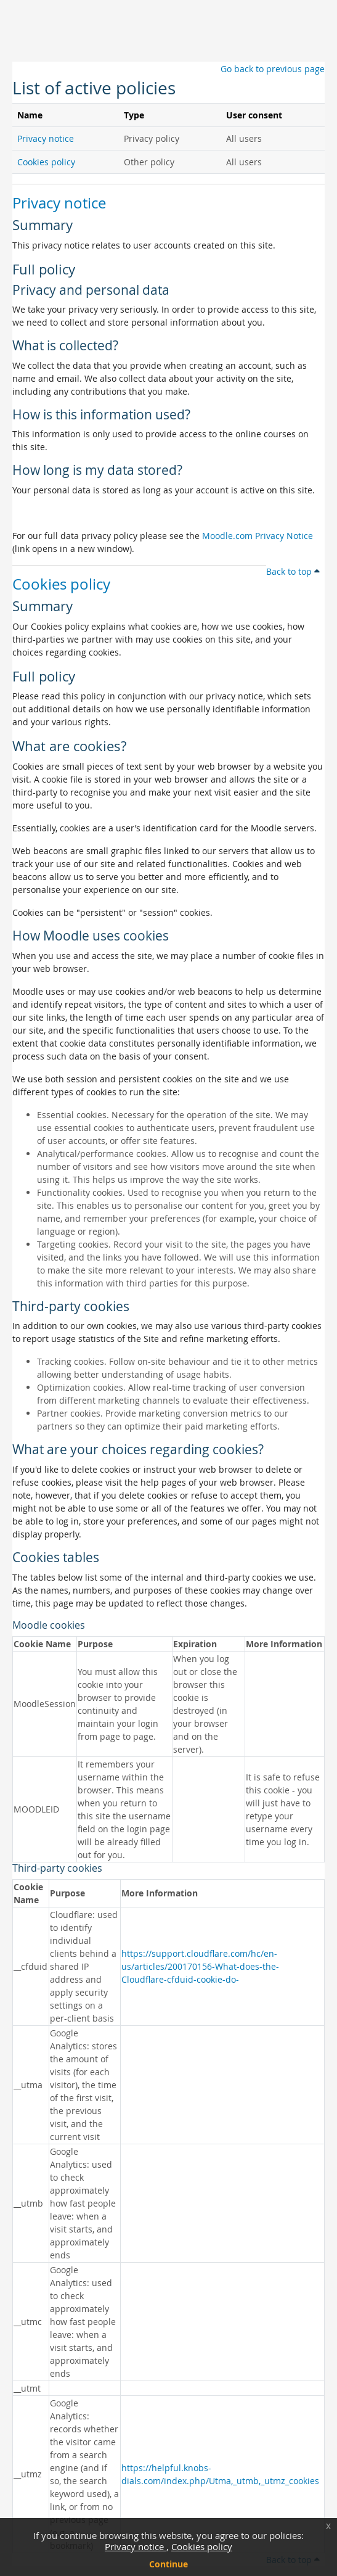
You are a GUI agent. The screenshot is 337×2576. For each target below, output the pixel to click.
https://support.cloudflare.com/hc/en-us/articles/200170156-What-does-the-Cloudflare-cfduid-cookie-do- (200, 1966)
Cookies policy (201, 2546)
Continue (168, 2564)
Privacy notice (135, 2546)
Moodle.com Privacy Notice (257, 535)
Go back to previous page (273, 69)
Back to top (293, 571)
